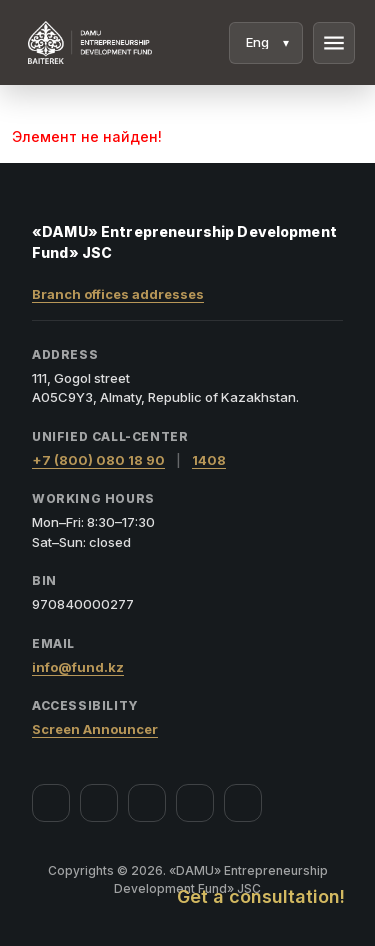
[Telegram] (195, 803)
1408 (209, 460)
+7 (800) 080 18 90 (98, 460)
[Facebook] (51, 803)
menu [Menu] (334, 43)
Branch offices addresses (118, 294)
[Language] (266, 43)
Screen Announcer (95, 729)
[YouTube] (147, 803)
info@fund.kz (78, 667)
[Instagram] (99, 803)
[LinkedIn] (243, 803)
